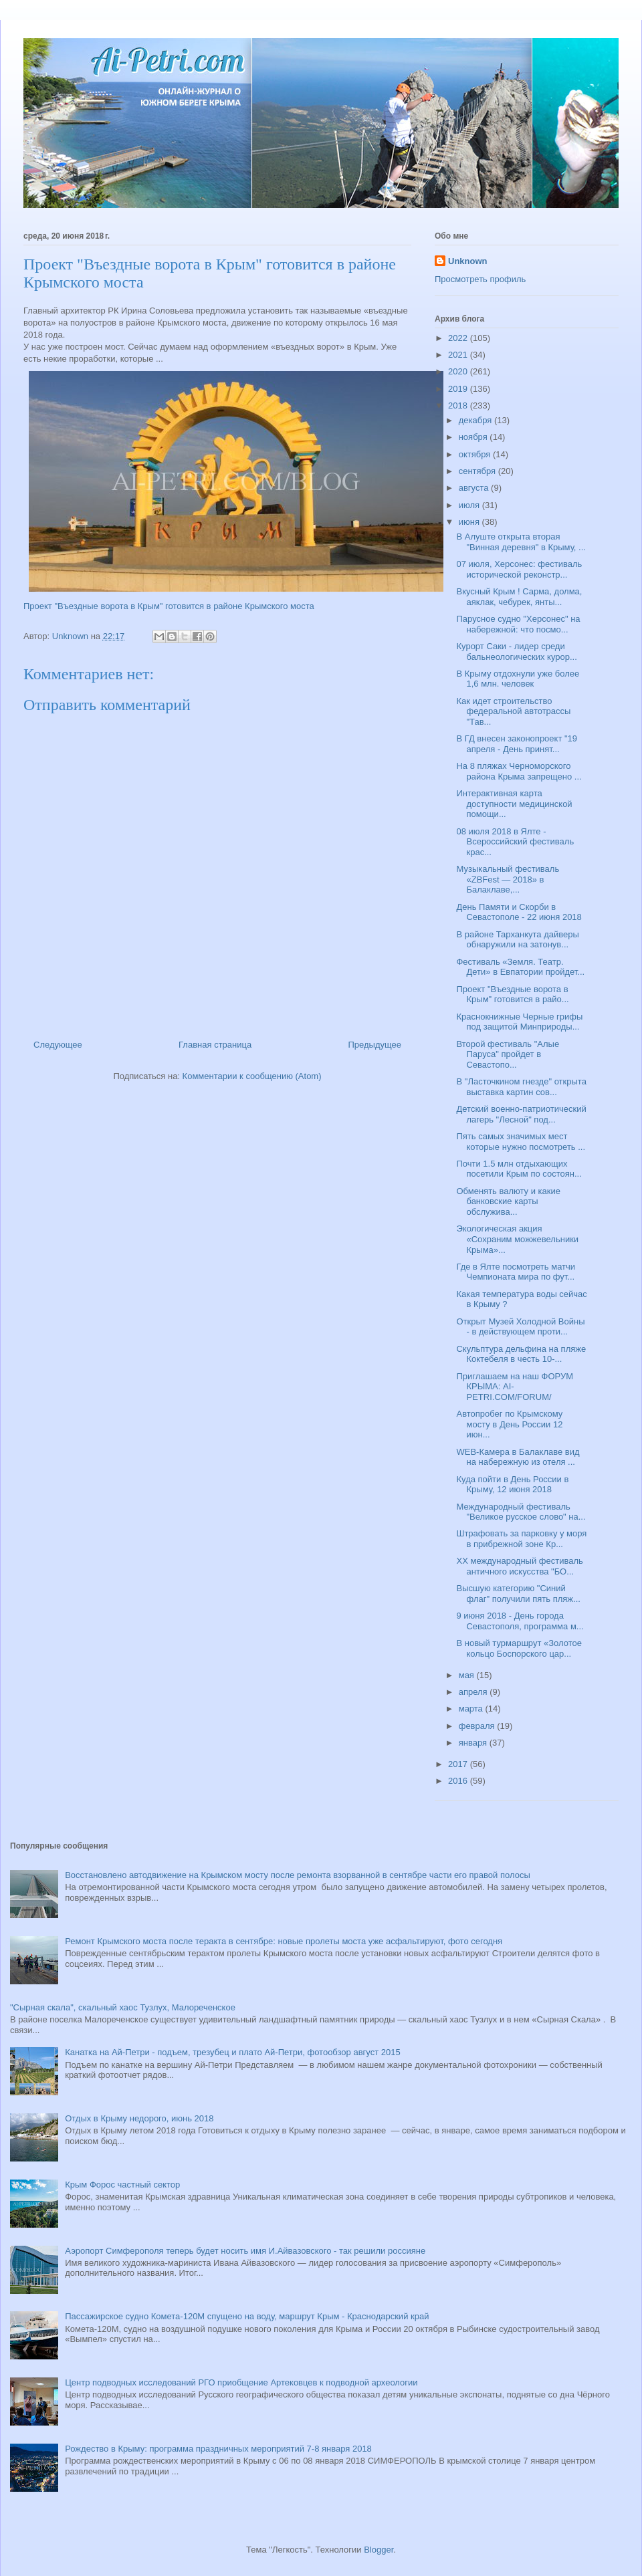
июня (470, 522)
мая (468, 1675)
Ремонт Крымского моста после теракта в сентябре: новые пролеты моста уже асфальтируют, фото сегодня (283, 1941)
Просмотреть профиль (480, 279)
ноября (474, 437)
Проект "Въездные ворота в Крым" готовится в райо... (512, 994)
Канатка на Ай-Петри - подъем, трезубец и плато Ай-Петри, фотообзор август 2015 (232, 2052)
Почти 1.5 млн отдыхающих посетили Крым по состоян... (518, 1169)
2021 (459, 355)
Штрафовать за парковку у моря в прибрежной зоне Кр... (521, 1538)
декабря (476, 420)
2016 (459, 1781)
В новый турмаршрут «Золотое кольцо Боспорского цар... (518, 1648)
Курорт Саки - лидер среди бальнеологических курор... (516, 651)
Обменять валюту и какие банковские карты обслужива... (508, 1201)
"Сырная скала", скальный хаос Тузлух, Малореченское (122, 2007)
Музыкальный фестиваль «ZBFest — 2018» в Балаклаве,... (507, 879)
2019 (459, 389)
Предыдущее (374, 1045)
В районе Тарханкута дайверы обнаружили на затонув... (517, 939)
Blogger (378, 2550)
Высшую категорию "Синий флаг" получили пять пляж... (518, 1593)
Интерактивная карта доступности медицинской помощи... (514, 803)
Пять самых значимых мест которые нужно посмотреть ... (520, 1141)
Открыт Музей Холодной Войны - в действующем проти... (520, 1326)
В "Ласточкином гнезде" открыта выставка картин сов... (521, 1086)
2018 (459, 405)
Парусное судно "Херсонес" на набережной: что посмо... (518, 624)
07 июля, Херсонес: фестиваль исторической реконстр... (519, 569)
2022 (459, 338)
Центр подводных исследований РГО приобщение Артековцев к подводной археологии (241, 2382)
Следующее (57, 1045)
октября (476, 454)
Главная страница (215, 1045)
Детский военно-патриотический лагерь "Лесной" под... (521, 1114)
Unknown (468, 261)
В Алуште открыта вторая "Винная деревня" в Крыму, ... (520, 542)
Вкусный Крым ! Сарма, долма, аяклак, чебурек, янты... (519, 596)
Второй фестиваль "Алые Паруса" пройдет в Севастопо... (507, 1054)
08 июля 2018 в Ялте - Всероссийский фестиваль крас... (515, 841)
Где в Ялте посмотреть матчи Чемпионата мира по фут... (515, 1272)
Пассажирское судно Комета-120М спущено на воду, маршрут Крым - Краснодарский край (247, 2316)
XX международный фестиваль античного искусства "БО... (519, 1566)
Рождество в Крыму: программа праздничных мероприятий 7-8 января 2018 (218, 2449)
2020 (459, 371)
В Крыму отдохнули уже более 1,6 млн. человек (517, 679)
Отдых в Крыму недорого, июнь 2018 (139, 2118)
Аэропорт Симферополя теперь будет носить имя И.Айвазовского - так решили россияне (245, 2251)
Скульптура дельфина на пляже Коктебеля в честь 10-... (521, 1354)
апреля (474, 1692)
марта (472, 1709)
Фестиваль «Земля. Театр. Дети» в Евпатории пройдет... (520, 967)
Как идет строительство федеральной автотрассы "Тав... (513, 711)
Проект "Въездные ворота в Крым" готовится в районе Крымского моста (168, 606)
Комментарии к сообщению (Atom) (252, 1076)
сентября (478, 471)
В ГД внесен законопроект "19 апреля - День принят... (516, 743)
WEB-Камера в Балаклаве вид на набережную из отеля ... (517, 1457)
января (474, 1743)
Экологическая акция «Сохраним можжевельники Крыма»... (517, 1238)
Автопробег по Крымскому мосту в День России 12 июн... (509, 1424)
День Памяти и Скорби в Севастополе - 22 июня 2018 (518, 912)
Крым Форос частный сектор (122, 2185)
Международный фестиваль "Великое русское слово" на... (520, 1512)
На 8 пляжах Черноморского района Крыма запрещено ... (518, 771)
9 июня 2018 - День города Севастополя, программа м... (519, 1621)
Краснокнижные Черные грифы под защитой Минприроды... (519, 1022)
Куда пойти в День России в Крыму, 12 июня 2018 (512, 1484)
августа (475, 488)
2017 (459, 1764)
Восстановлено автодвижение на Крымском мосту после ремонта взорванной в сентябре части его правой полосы (297, 1875)
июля (470, 505)
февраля (478, 1726)
